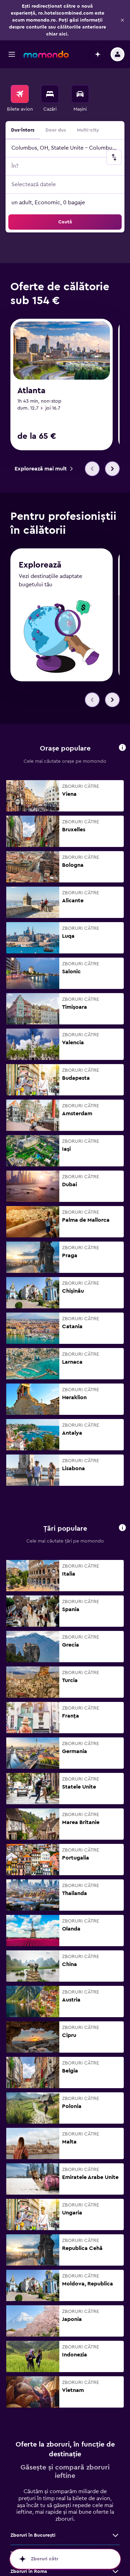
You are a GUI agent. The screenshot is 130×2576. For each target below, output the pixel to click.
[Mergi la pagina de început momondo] (46, 54)
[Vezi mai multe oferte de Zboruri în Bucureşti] (115, 2535)
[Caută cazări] (50, 94)
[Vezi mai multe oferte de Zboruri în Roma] (115, 2571)
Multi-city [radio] (88, 130)
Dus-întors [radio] (22, 130)
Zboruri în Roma (28, 2571)
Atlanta (31, 391)
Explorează (40, 565)
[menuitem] (20, 99)
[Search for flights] (20, 94)
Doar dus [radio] (55, 130)
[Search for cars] (80, 94)
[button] (122, 20)
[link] (43, 469)
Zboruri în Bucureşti (32, 2535)
